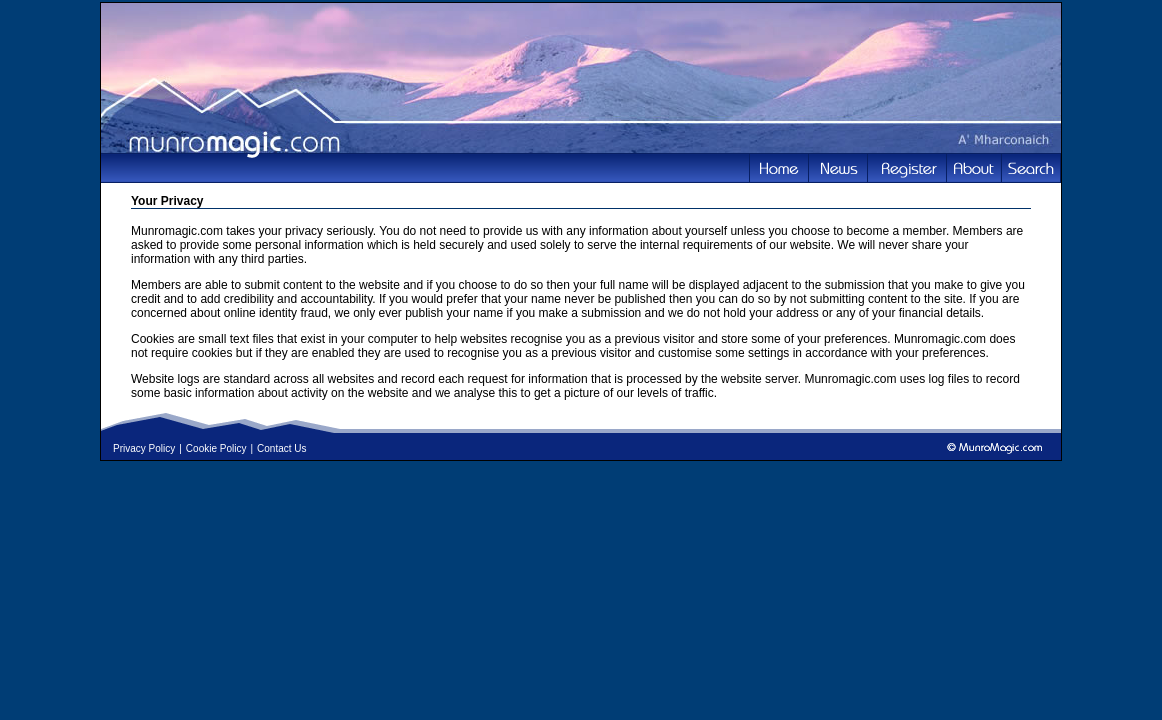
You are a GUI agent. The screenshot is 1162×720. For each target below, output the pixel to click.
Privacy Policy (144, 448)
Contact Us (281, 448)
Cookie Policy (216, 448)
